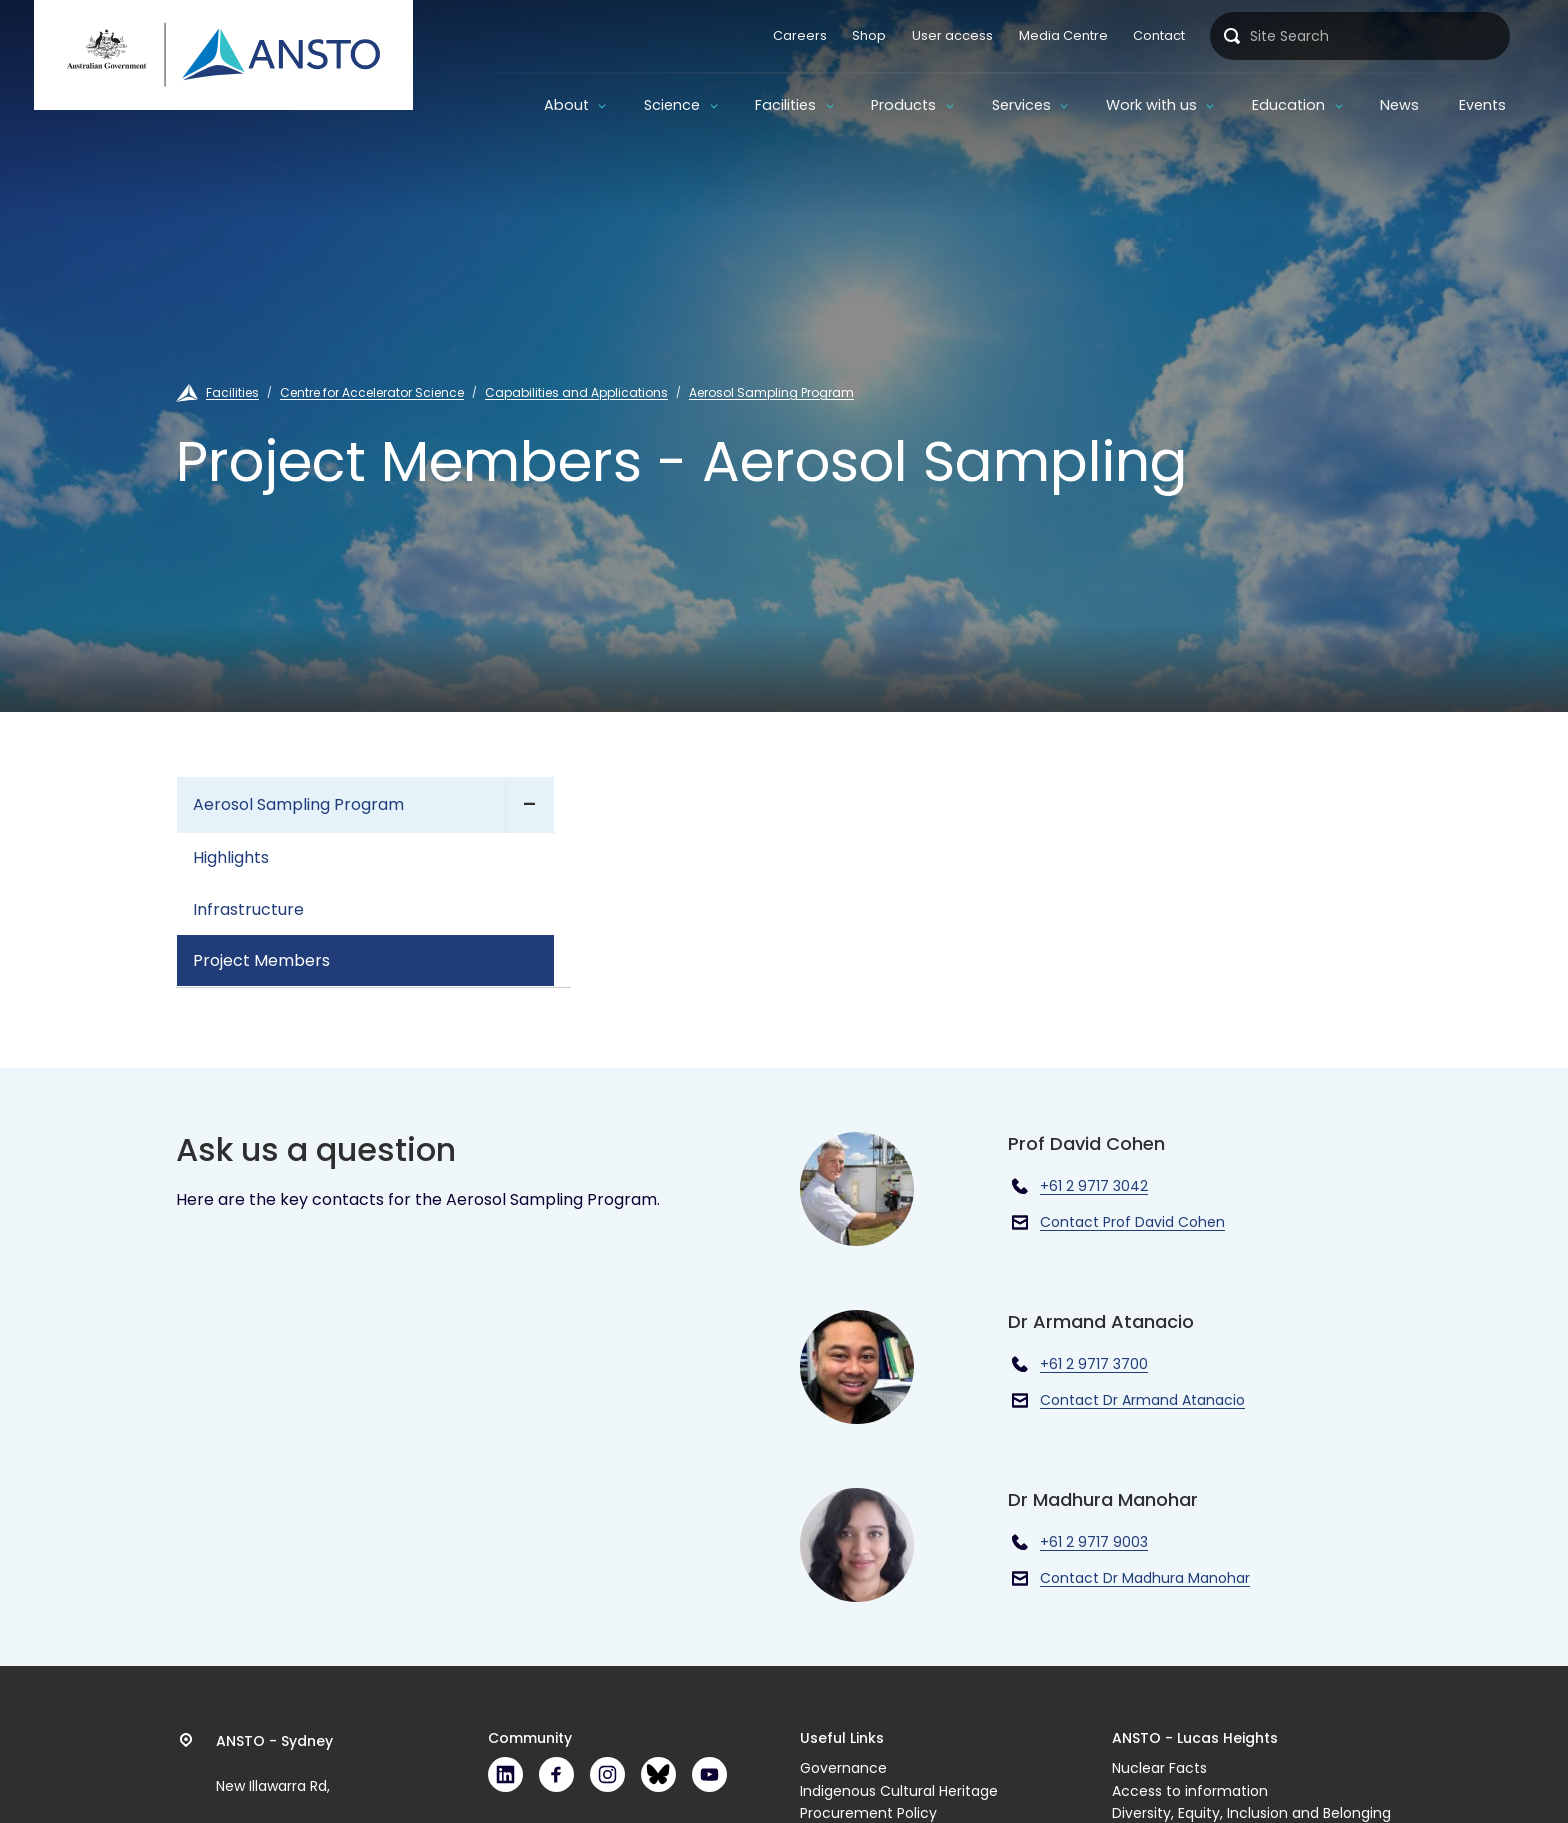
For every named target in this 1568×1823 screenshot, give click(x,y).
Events (1482, 105)
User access (952, 35)
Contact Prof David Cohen (1132, 1222)
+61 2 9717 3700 (1094, 1364)
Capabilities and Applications (576, 392)
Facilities (785, 105)
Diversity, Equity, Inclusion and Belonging (1251, 1813)
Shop (869, 35)
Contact (1159, 35)
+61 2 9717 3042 (1094, 1186)
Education (1288, 105)
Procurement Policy (868, 1813)
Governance (843, 1768)
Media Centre (1063, 35)
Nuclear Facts (1159, 1768)
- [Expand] (530, 804)
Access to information (1190, 1791)
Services (1021, 105)
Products (903, 105)
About (566, 105)
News (1399, 105)
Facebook (556, 1774)
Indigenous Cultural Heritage (899, 1791)
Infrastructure (248, 909)
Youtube (709, 1774)
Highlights (231, 857)
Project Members (261, 960)
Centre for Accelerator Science (372, 392)
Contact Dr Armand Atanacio (1142, 1400)
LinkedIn (505, 1774)
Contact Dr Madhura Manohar (1145, 1578)
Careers (800, 35)
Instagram (607, 1774)
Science (672, 105)
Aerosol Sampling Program (771, 392)
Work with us (1151, 105)
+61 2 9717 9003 (1094, 1542)
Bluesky (658, 1774)
